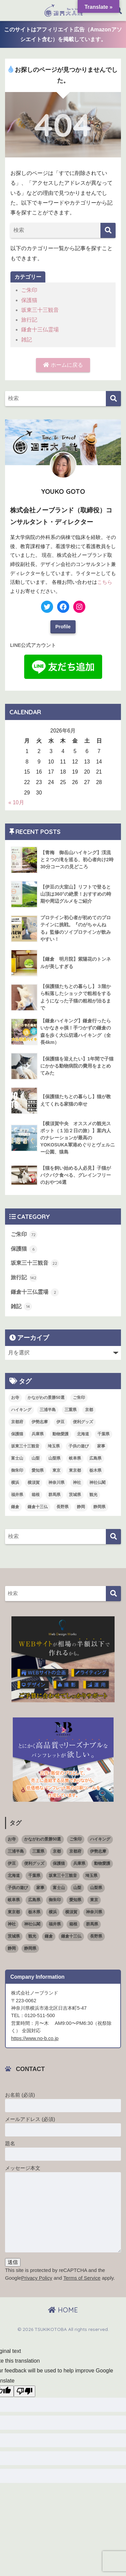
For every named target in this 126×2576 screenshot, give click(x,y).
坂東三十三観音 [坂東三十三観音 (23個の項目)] (25, 1446)
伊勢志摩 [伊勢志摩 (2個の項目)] (40, 1421)
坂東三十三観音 (40, 310)
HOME (63, 2310)
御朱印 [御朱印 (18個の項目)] (17, 1470)
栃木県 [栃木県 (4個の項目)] (95, 1470)
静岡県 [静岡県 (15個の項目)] (99, 1506)
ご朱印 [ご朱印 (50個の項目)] (79, 1397)
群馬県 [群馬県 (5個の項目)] (54, 1494)
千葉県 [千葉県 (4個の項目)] (103, 1434)
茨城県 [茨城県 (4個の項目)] (75, 1494)
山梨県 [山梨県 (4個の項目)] (54, 1458)
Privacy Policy (36, 2278)
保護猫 (29, 300)
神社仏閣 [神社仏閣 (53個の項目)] (97, 1482)
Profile (63, 626)
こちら (104, 582)
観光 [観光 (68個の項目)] (93, 1494)
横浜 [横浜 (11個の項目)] (15, 1482)
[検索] (108, 230)
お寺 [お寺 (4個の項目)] (15, 1397)
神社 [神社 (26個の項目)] (77, 1482)
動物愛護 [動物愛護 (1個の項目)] (60, 1434)
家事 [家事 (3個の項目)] (101, 1446)
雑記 (26, 339)
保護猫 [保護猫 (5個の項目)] (17, 1434)
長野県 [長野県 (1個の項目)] (62, 1506)
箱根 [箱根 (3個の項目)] (36, 1494)
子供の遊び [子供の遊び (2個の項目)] (79, 1446)
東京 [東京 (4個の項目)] (56, 1470)
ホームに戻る (63, 365)
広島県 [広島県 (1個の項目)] (95, 1458)
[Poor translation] (24, 2391)
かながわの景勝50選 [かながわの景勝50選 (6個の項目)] (46, 1397)
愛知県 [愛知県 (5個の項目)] (38, 1470)
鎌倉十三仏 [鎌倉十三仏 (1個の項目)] (38, 1506)
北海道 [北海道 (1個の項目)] (83, 1434)
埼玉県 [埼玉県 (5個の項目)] (54, 1446)
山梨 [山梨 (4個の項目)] (36, 1458)
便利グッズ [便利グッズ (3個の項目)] (83, 1421)
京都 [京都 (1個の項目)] (89, 1409)
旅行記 (29, 320)
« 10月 (16, 802)
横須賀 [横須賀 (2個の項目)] (34, 1482)
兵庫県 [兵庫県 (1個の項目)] (38, 1434)
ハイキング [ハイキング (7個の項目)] (21, 1409)
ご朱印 (29, 290)
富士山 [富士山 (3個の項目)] (17, 1458)
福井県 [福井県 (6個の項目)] (17, 1494)
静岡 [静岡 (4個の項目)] (81, 1506)
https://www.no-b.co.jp (34, 2038)
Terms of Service (81, 2278)
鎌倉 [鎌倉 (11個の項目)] (15, 1506)
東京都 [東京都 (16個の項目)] (75, 1470)
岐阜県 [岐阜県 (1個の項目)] (75, 1458)
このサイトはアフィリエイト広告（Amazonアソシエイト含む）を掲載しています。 (63, 34)
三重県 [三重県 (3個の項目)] (71, 1409)
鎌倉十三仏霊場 (40, 329)
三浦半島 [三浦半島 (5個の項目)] (48, 1409)
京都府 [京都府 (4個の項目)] (17, 1421)
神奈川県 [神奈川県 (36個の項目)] (56, 1482)
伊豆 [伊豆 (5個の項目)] (60, 1421)
